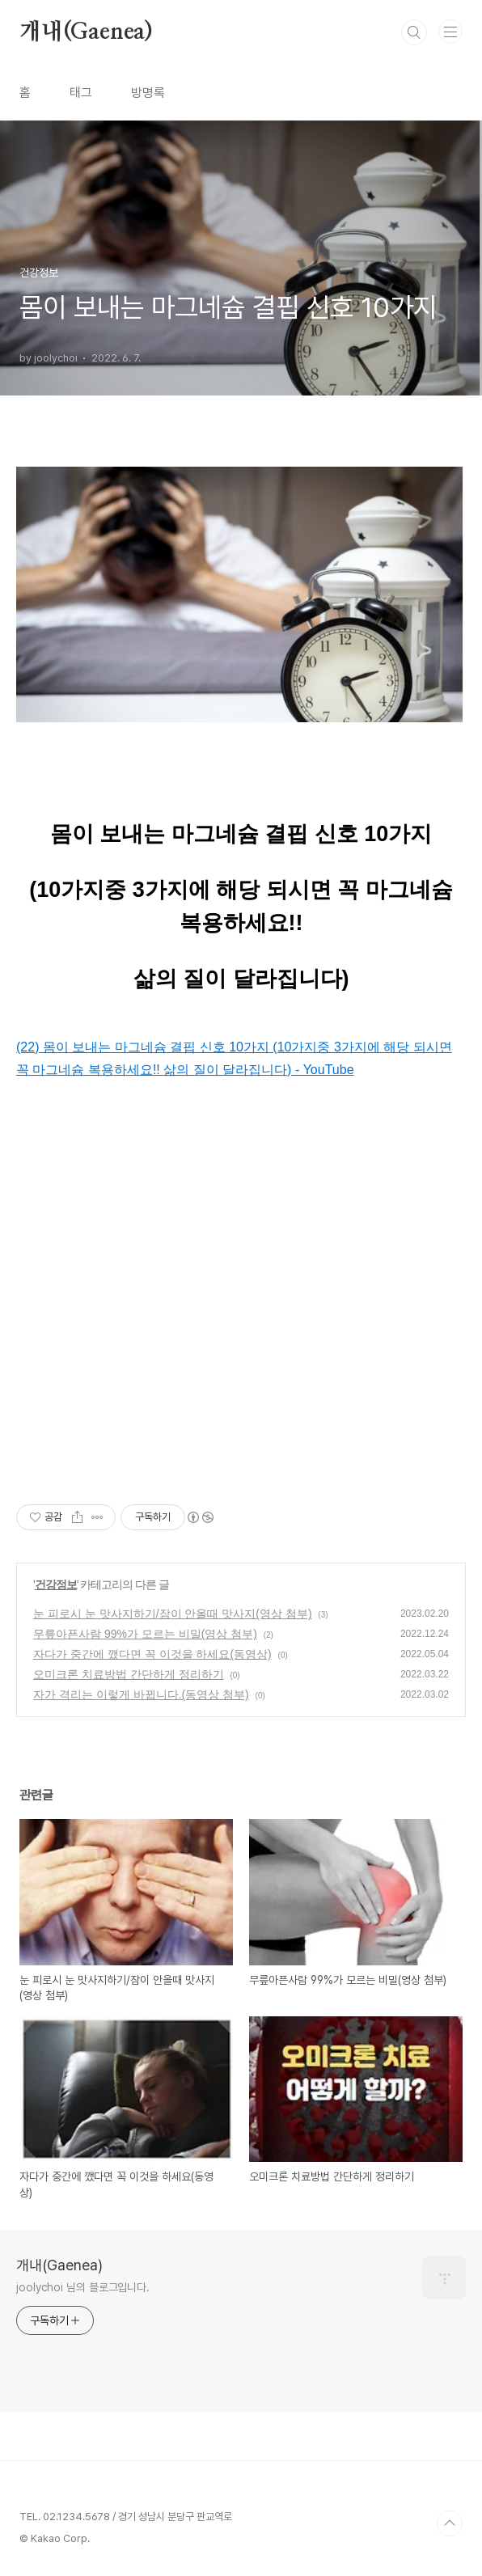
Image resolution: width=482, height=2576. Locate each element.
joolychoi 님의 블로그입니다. (83, 2287)
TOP (450, 2523)
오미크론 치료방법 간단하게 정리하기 (128, 1674)
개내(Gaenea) (86, 32)
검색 (414, 32)
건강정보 (56, 1584)
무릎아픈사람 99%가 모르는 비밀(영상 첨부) (145, 1633)
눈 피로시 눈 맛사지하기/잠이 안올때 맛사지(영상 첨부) (172, 1613)
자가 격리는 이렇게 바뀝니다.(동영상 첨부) (141, 1694)
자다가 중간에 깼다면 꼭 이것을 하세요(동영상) (152, 1654)
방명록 (148, 92)
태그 (81, 92)
